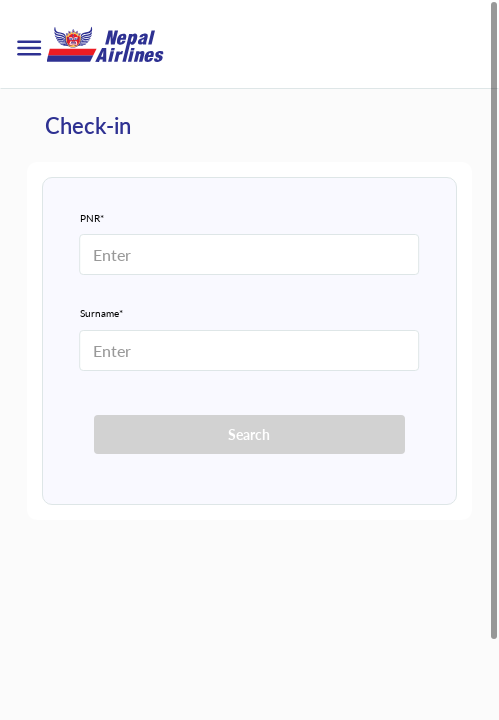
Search (249, 434)
